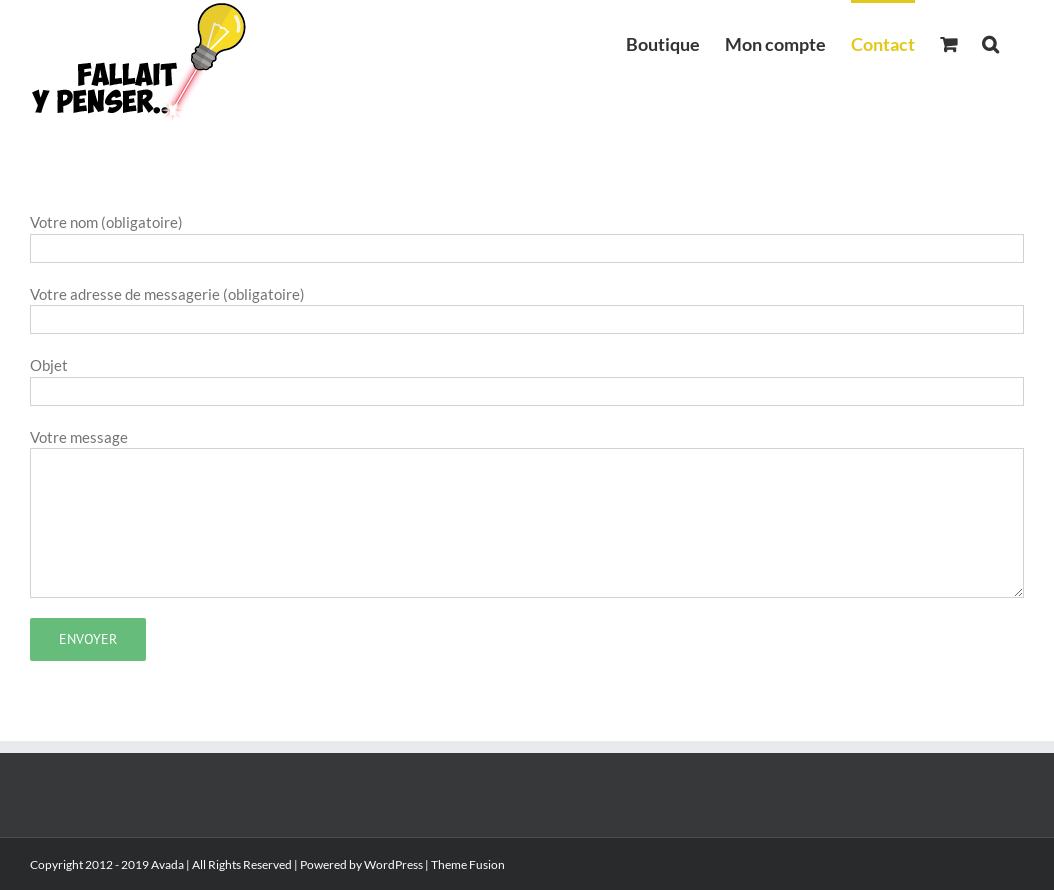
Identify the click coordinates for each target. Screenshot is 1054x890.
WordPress (393, 864)
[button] (990, 42)
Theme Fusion (468, 864)
